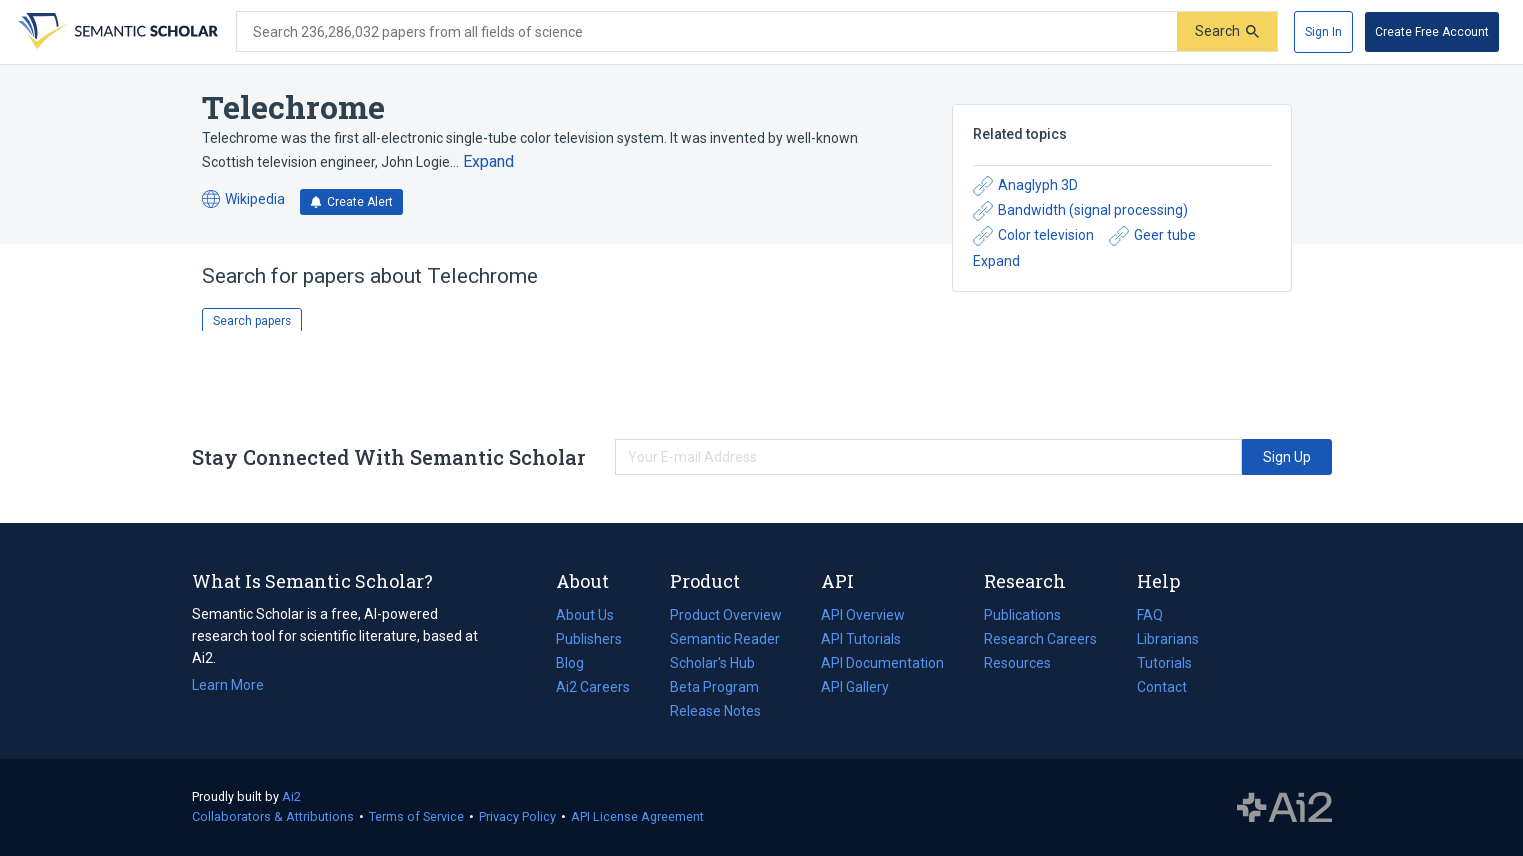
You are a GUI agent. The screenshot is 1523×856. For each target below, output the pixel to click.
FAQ (1150, 615)
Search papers (252, 321)
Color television (1033, 236)
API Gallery (855, 687)
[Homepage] (116, 32)
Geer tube (1152, 236)
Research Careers (1040, 639)
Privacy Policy (517, 816)
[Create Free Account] (1432, 32)
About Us (585, 615)
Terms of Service (416, 816)
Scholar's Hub (712, 663)
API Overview (863, 615)
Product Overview (726, 615)
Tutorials (1164, 663)
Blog (578, 663)
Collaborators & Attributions (273, 816)
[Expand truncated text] (488, 162)
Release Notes (715, 711)
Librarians (1168, 639)
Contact (1162, 687)
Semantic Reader (725, 639)
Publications (1022, 615)
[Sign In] (1323, 32)
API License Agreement (637, 816)
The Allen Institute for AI (1284, 808)
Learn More (228, 685)
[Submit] (1227, 31)
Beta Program (714, 687)
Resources (1017, 663)
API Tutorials (861, 639)
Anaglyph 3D (1025, 186)
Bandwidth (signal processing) (1080, 211)
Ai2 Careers (593, 687)
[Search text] (707, 32)
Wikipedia (243, 199)
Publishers (589, 639)
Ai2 (291, 796)
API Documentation (882, 663)
